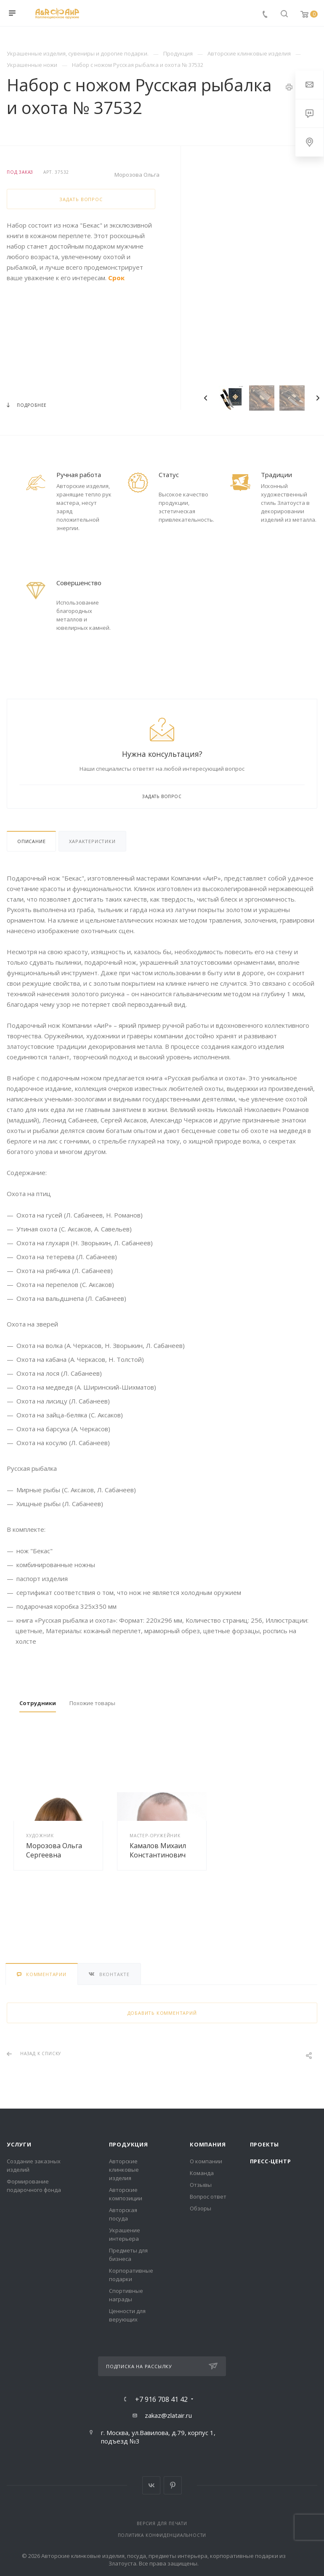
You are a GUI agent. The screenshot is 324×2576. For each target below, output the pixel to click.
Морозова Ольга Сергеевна (54, 1850)
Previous (205, 398)
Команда (202, 2173)
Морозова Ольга (136, 174)
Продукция (128, 2144)
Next (317, 398)
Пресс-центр (270, 2161)
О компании (206, 2161)
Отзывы (201, 2185)
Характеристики (92, 841)
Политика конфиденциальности (162, 2535)
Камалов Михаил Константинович (158, 1850)
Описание (31, 841)
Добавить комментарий (162, 2013)
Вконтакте (151, 2485)
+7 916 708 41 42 (161, 2399)
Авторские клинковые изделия (124, 2169)
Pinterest (173, 2485)
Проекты (264, 2144)
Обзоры (200, 2208)
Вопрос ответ (208, 2196)
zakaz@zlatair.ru (168, 2415)
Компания (208, 2144)
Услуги (19, 2144)
